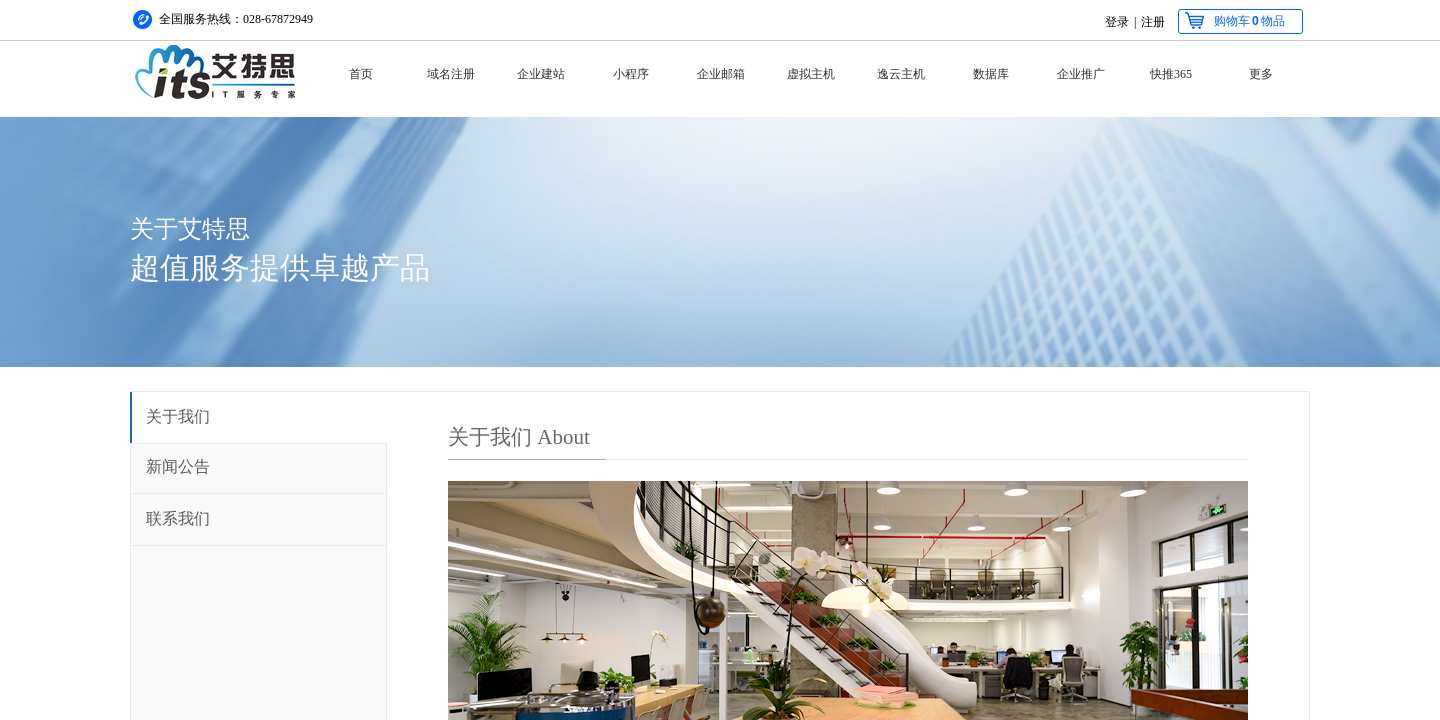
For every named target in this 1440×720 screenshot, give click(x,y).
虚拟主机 (811, 74)
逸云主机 (901, 74)
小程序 (631, 74)
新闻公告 (178, 466)
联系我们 (178, 518)
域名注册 (451, 74)
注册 (1153, 22)
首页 (361, 74)
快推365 (1171, 74)
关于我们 (178, 416)
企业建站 (541, 74)
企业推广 (1081, 74)
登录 (1117, 22)
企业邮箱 (721, 74)
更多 (1261, 74)
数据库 (991, 74)
